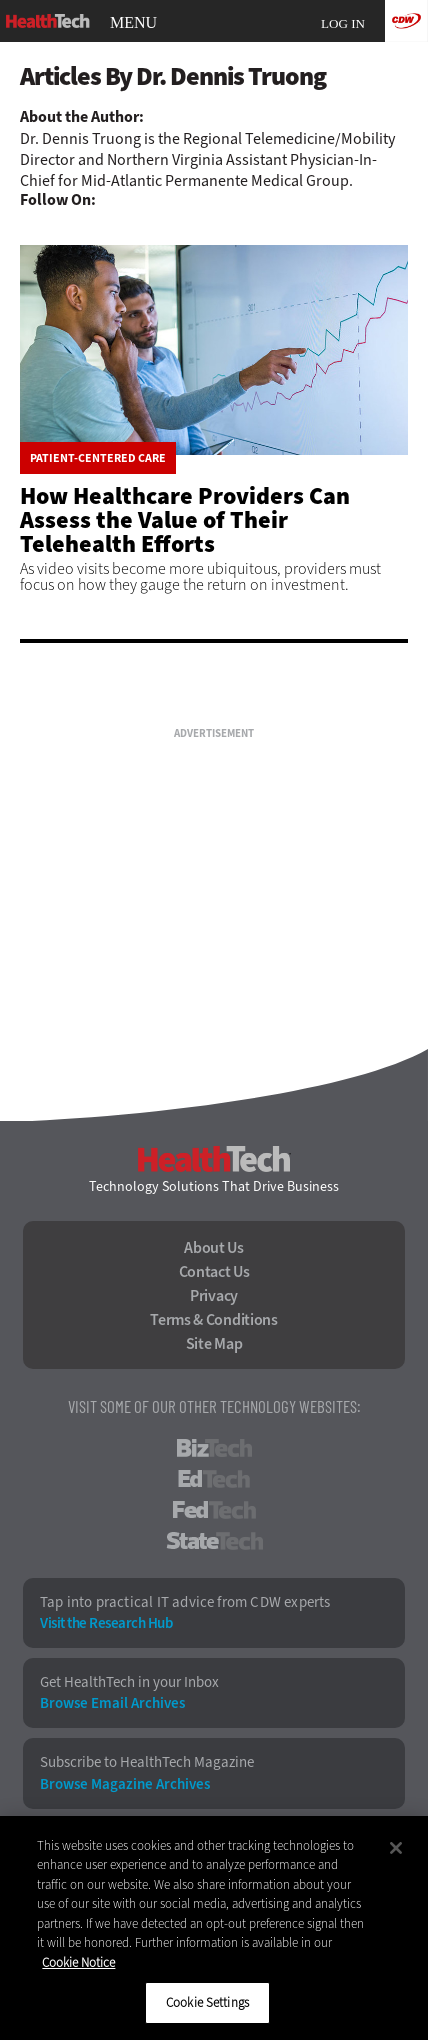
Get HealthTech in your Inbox (129, 1682)
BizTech (214, 1448)
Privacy (214, 1296)
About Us (214, 1248)
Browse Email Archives (112, 1703)
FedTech (214, 1510)
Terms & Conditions (214, 1320)
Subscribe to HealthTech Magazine (147, 1762)
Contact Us (214, 1272)
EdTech (214, 1479)
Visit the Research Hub (106, 1623)
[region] (214, 1928)
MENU (133, 23)
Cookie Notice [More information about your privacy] (78, 1962)
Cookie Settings (207, 2002)
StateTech (214, 1541)
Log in (343, 23)
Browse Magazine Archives (125, 1784)
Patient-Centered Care (98, 458)
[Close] (396, 1848)
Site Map (214, 1344)
